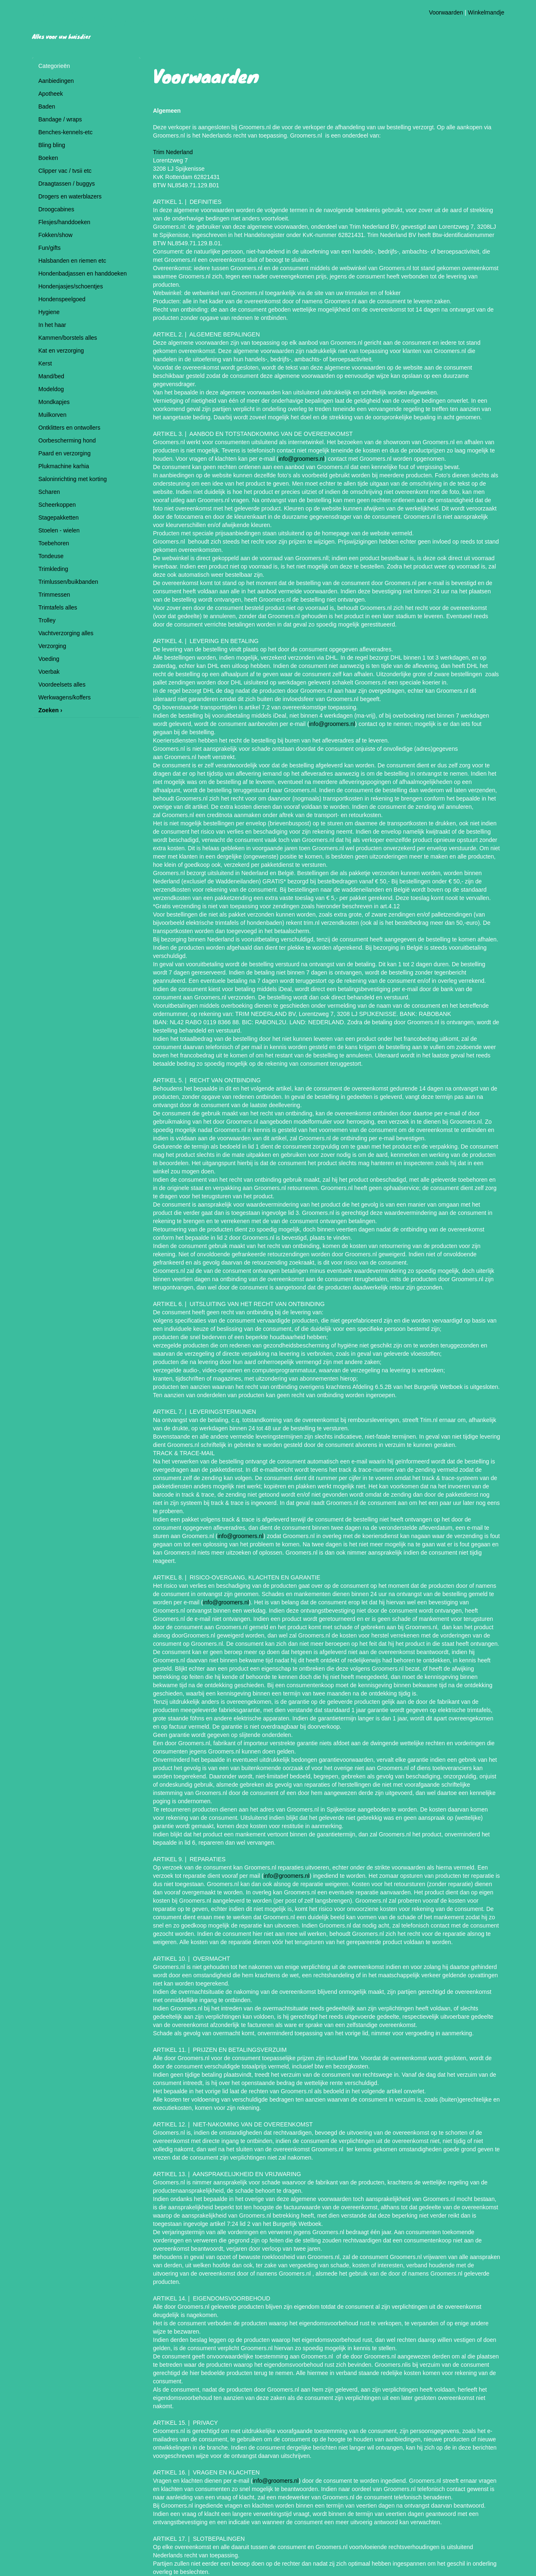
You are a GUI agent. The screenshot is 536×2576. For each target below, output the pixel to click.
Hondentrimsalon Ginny (133, 18)
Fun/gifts (50, 247)
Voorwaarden (446, 12)
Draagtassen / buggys (67, 183)
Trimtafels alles (58, 607)
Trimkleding (53, 569)
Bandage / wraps (60, 119)
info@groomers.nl (302, 458)
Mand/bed (51, 376)
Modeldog (51, 389)
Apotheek (51, 93)
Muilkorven (53, 414)
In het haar (52, 325)
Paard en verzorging (65, 453)
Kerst (45, 363)
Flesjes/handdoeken (64, 222)
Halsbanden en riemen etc (72, 260)
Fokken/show (56, 235)
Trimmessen (54, 594)
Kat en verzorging (61, 350)
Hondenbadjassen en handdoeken (83, 273)
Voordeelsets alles (62, 684)
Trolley (47, 620)
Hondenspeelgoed (62, 299)
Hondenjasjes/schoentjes (71, 286)
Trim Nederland (173, 152)
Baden (47, 106)
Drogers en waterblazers (70, 196)
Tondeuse (51, 556)
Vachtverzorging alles (66, 633)
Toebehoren (54, 543)
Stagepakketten (59, 517)
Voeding (49, 658)
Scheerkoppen (57, 504)
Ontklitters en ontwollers (69, 427)
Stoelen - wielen (59, 530)
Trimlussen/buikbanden (68, 581)
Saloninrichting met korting (73, 479)
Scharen (49, 492)
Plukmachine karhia (64, 466)
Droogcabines (56, 209)
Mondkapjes (54, 402)
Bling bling (52, 145)
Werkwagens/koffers (65, 697)
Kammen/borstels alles (68, 337)
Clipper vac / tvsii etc (65, 170)
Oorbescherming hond (67, 440)
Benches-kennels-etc (66, 132)
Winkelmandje (486, 12)
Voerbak (49, 671)
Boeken (48, 158)
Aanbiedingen (56, 80)
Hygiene (49, 312)
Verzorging (52, 646)
